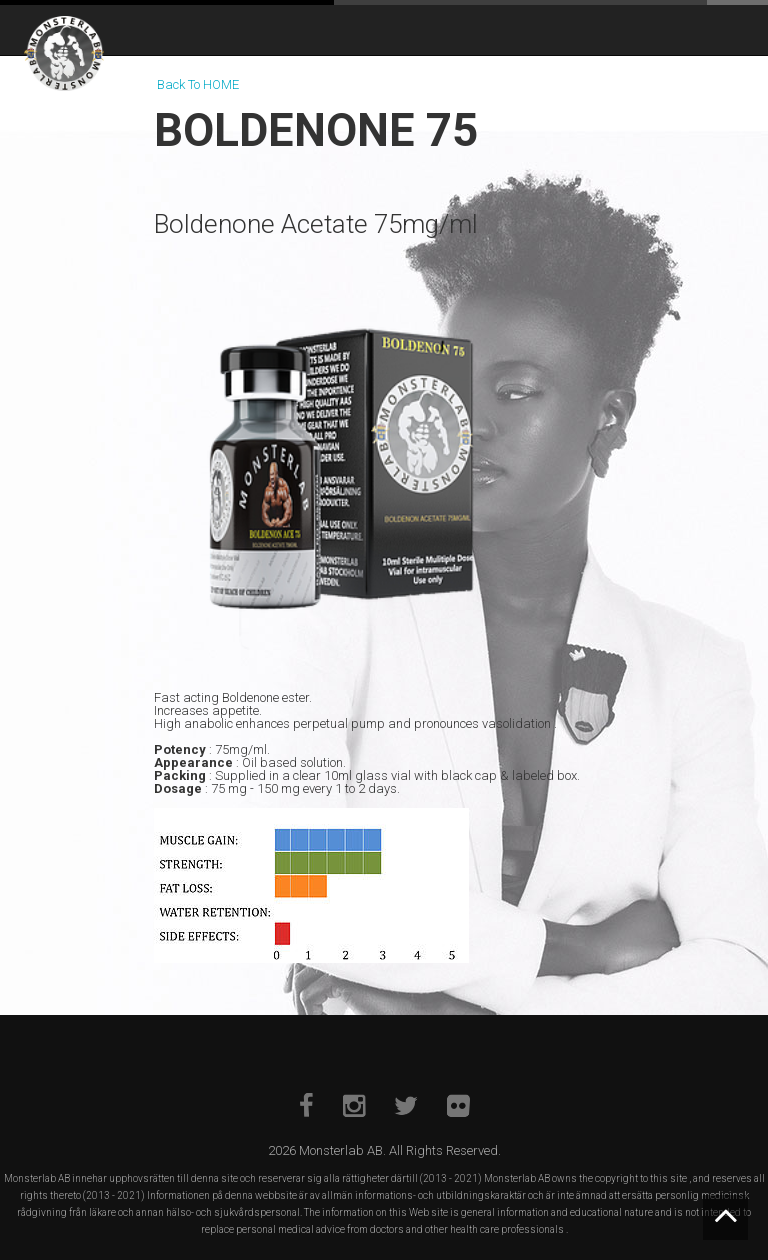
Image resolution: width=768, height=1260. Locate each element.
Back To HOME (198, 84)
